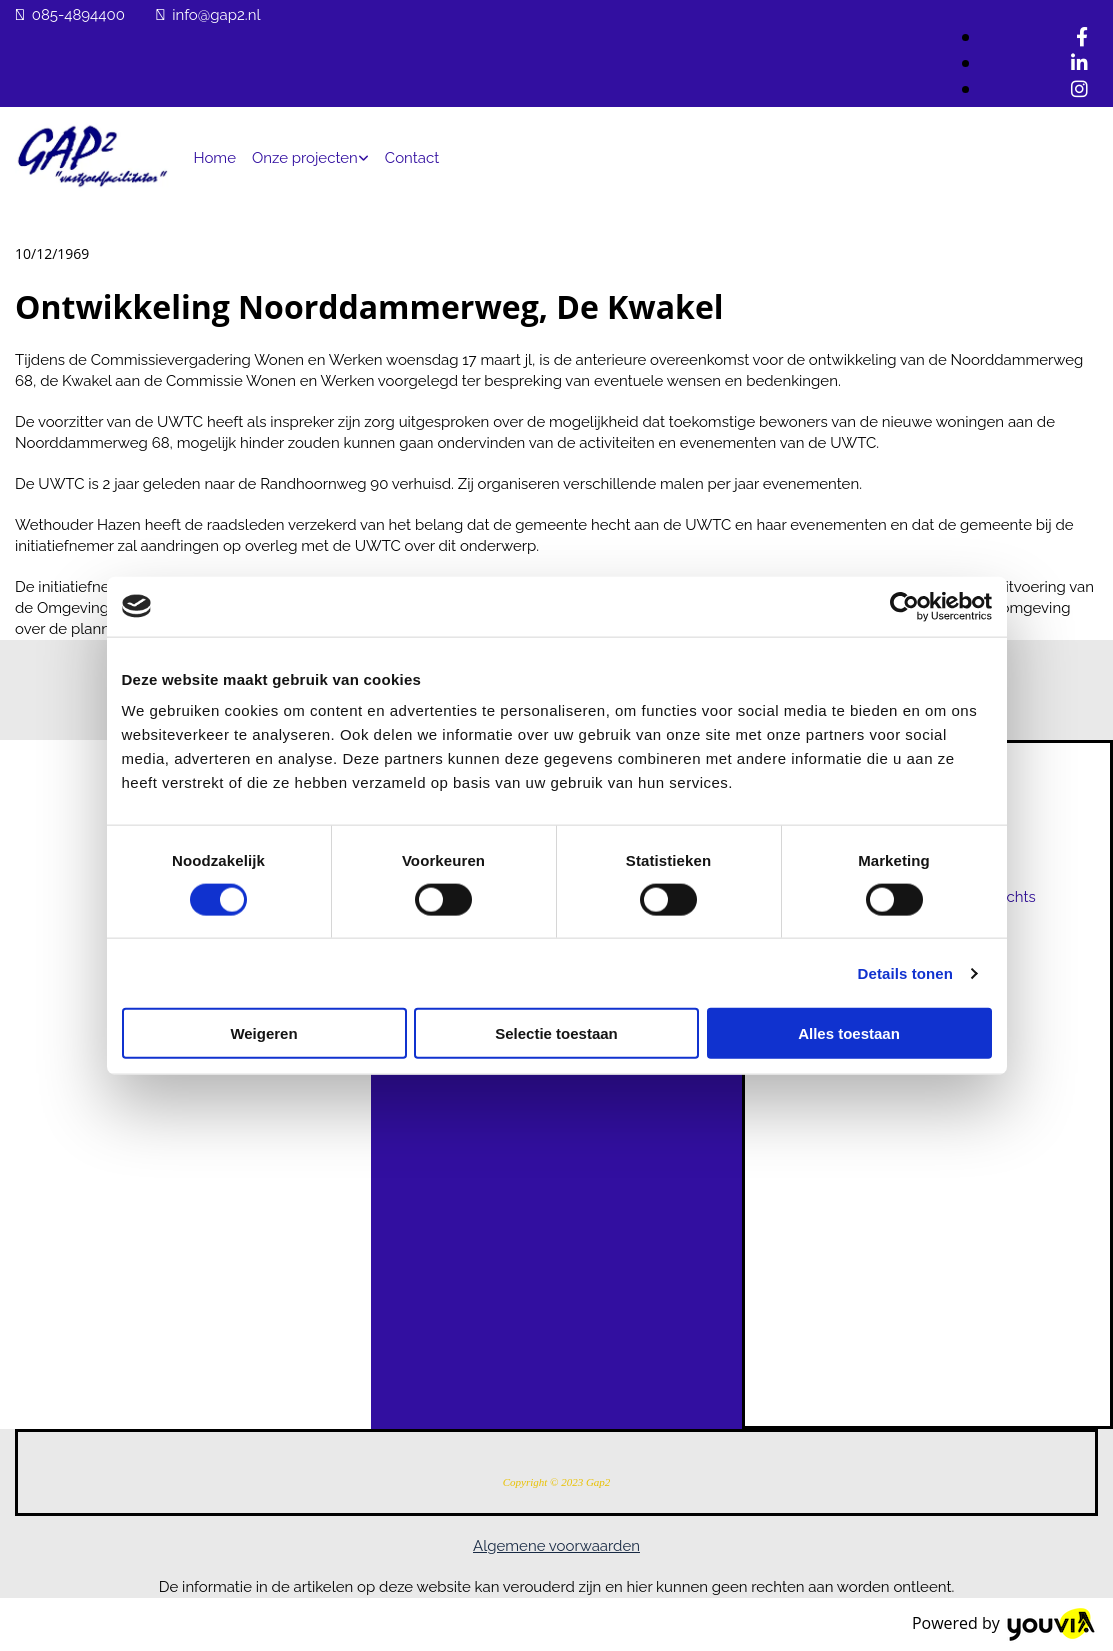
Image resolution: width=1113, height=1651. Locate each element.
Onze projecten (305, 158)
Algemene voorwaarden (556, 1546)
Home (215, 158)
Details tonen (905, 972)
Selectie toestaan (556, 1033)
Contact (412, 158)
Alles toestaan (849, 1033)
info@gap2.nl (216, 15)
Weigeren (263, 1033)
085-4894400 (78, 15)
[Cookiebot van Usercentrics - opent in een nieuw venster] (904, 606)
